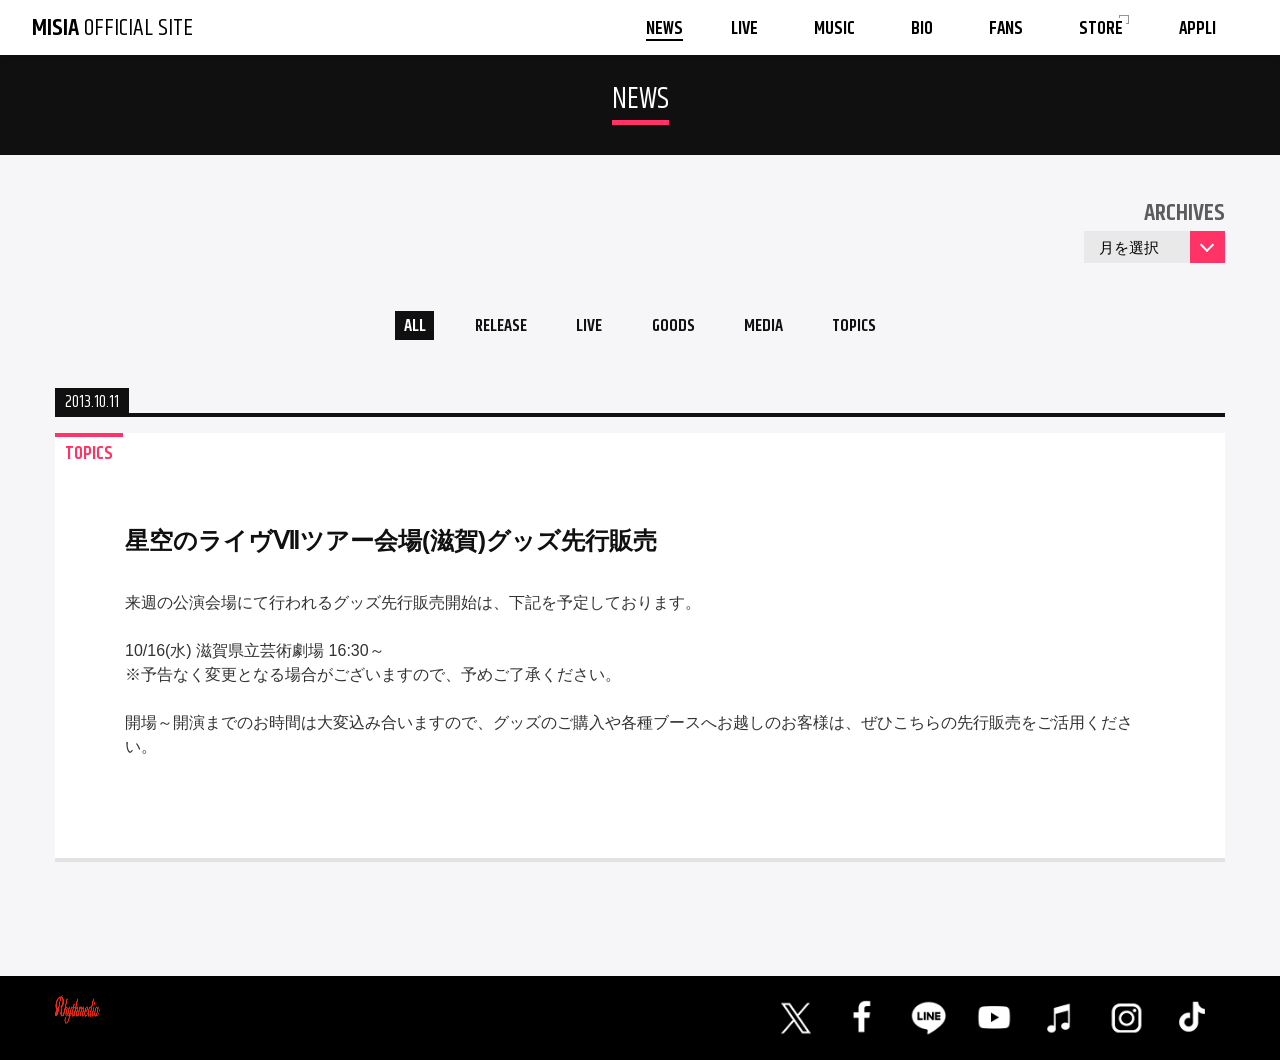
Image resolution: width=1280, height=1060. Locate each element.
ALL (395, 328)
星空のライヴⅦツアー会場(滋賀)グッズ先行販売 (391, 545)
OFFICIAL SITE (112, 28)
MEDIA (773, 328)
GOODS (676, 328)
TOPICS (872, 328)
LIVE (585, 328)
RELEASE (489, 328)
